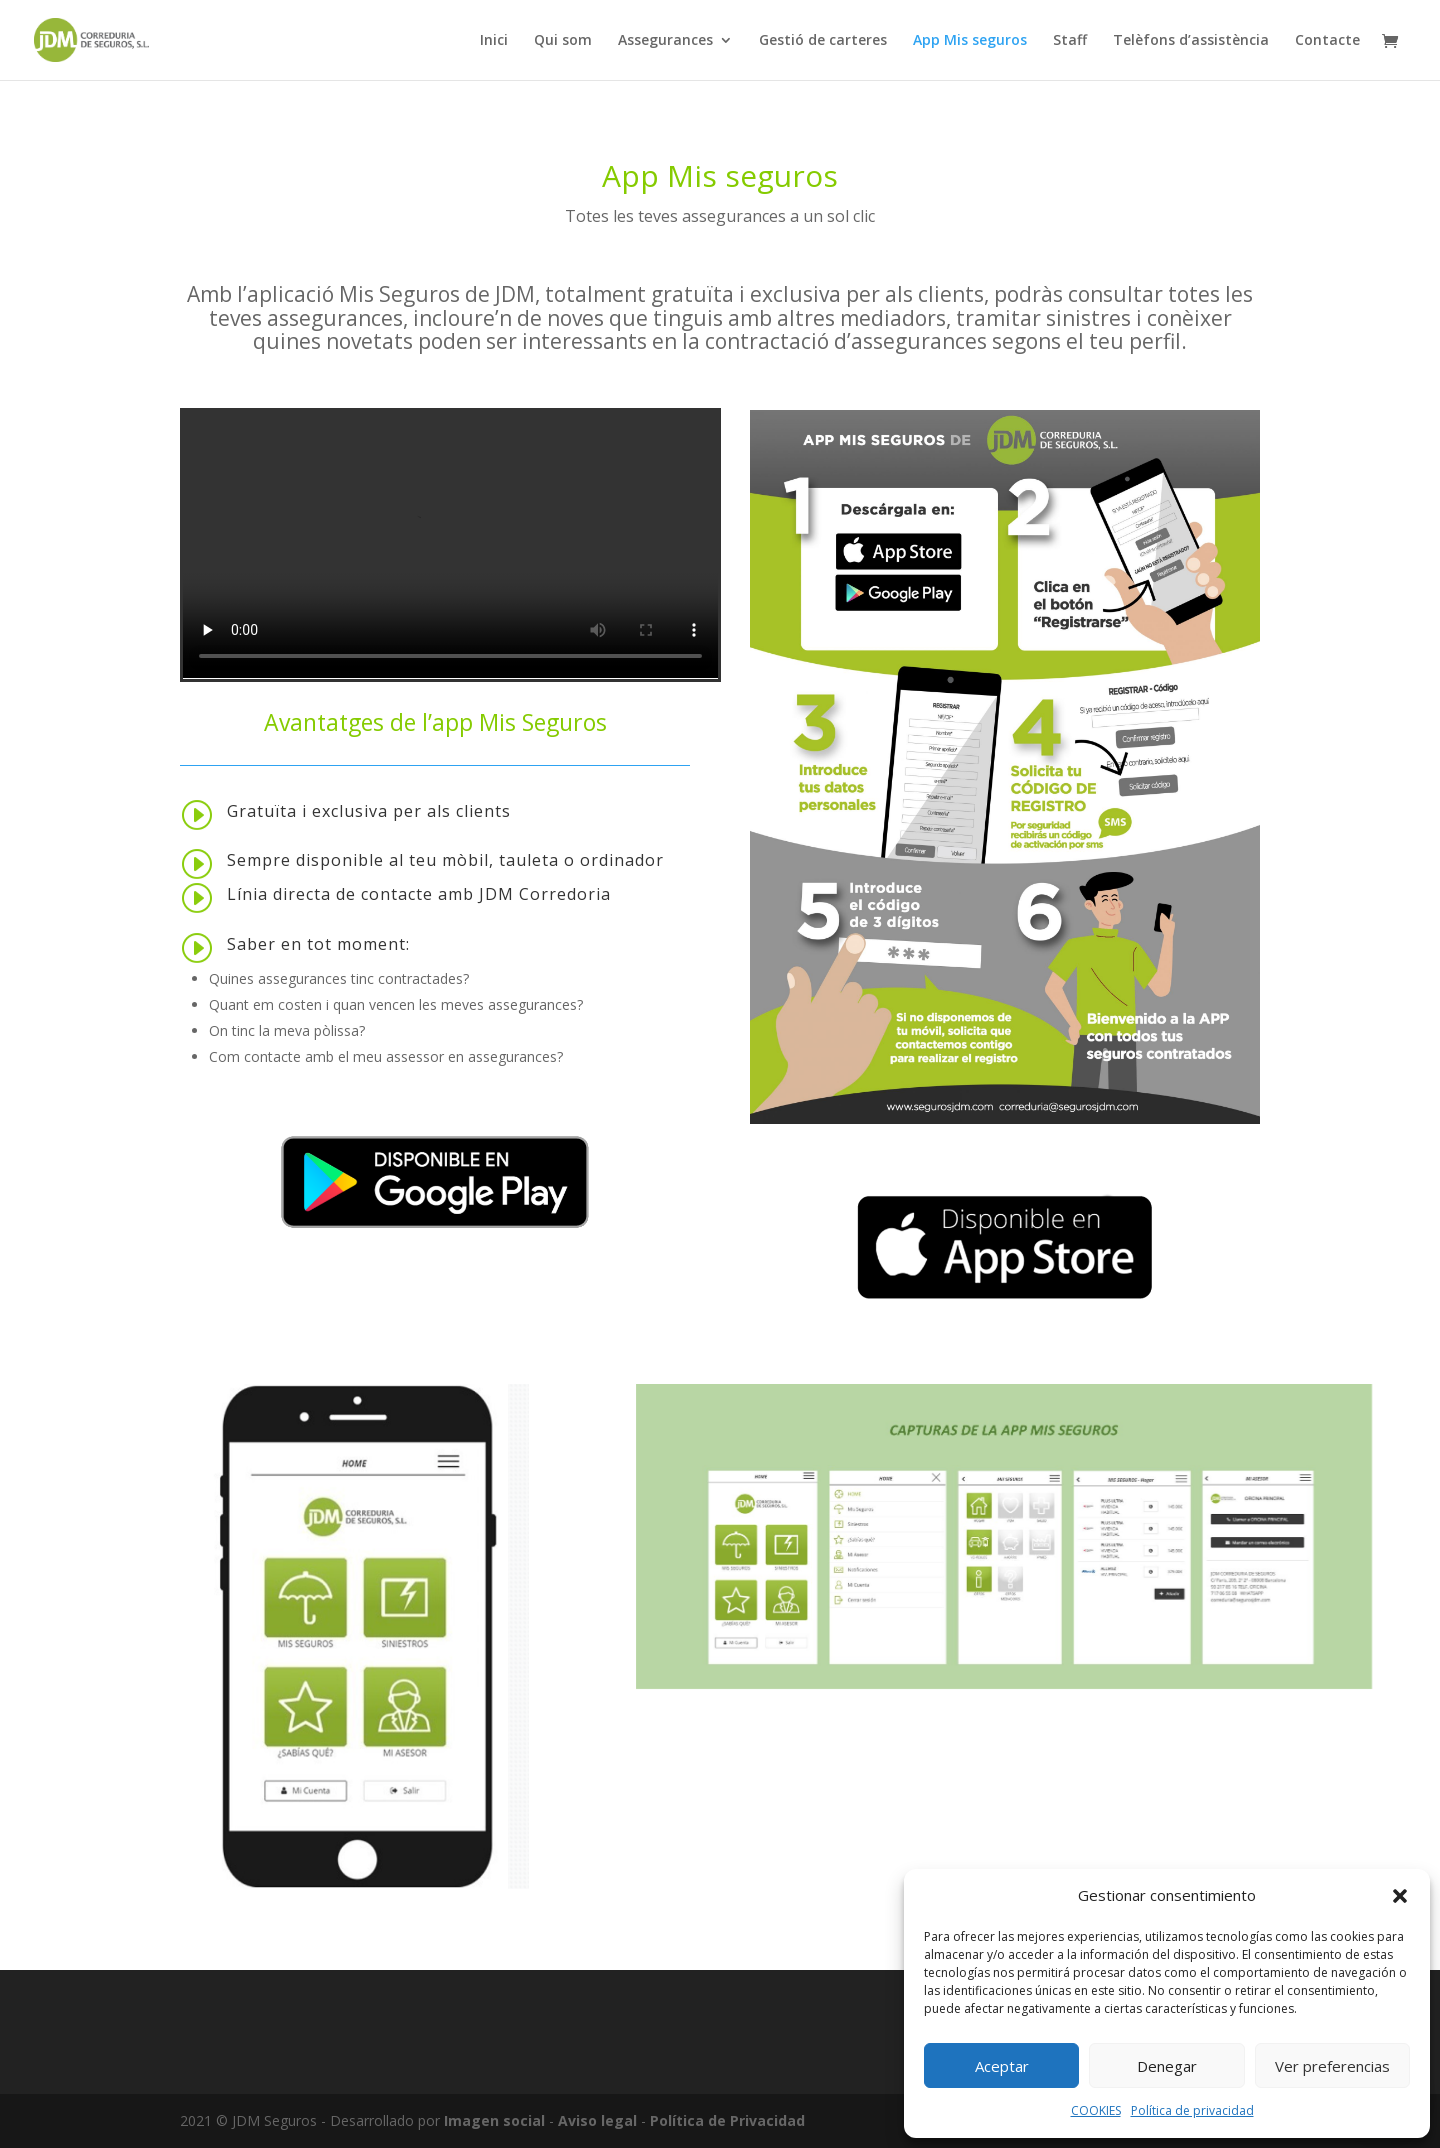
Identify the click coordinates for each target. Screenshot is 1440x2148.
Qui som (563, 41)
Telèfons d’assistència (1191, 41)
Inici (494, 41)
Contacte (1327, 41)
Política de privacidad (1192, 2110)
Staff (1070, 41)
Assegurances (665, 41)
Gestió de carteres (823, 41)
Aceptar (1002, 2066)
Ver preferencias (1332, 2066)
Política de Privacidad (727, 2120)
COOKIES (1096, 2110)
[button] (1400, 1896)
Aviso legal (597, 2120)
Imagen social (494, 2120)
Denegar (1167, 2066)
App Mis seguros (970, 41)
